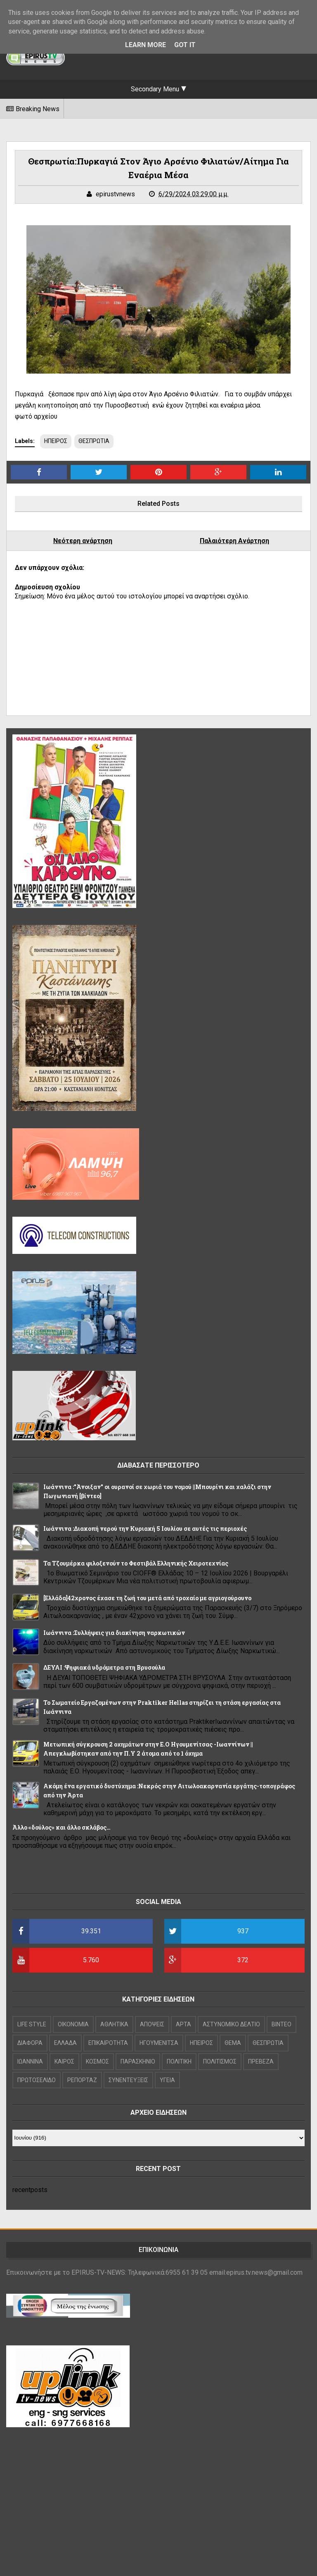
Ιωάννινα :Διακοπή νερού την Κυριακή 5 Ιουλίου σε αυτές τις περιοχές (145, 1528)
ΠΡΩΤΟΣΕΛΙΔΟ (36, 2080)
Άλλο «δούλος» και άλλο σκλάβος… (61, 1827)
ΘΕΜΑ (233, 2043)
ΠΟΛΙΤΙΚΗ (179, 2061)
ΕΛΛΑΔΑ (65, 2043)
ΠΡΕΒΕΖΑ (261, 2061)
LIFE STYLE (31, 2024)
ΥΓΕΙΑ (167, 2080)
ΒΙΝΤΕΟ (281, 2024)
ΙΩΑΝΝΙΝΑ (30, 2061)
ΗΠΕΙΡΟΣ (55, 441)
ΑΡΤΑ (183, 2024)
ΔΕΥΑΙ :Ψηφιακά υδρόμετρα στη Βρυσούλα (104, 1667)
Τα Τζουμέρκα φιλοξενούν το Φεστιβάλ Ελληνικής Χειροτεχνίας (135, 1563)
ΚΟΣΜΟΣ (97, 2061)
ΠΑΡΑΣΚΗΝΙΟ (138, 2061)
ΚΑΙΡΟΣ (64, 2061)
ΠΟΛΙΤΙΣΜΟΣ (220, 2061)
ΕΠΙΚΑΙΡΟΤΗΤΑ (108, 2043)
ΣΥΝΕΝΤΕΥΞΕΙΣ (128, 2080)
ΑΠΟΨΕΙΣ (152, 2024)
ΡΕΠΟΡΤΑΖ (82, 2080)
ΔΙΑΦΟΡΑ (30, 2043)
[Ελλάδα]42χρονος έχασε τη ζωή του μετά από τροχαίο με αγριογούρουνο (147, 1598)
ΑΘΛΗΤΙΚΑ (114, 2024)
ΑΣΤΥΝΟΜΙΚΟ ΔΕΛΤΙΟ (231, 2024)
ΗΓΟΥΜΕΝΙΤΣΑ (159, 2043)
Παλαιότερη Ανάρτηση (234, 541)
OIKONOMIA (73, 2024)
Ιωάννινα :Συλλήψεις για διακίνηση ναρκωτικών (114, 1633)
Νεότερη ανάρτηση (82, 541)
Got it (185, 45)
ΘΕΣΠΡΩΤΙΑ (93, 441)
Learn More (145, 45)
